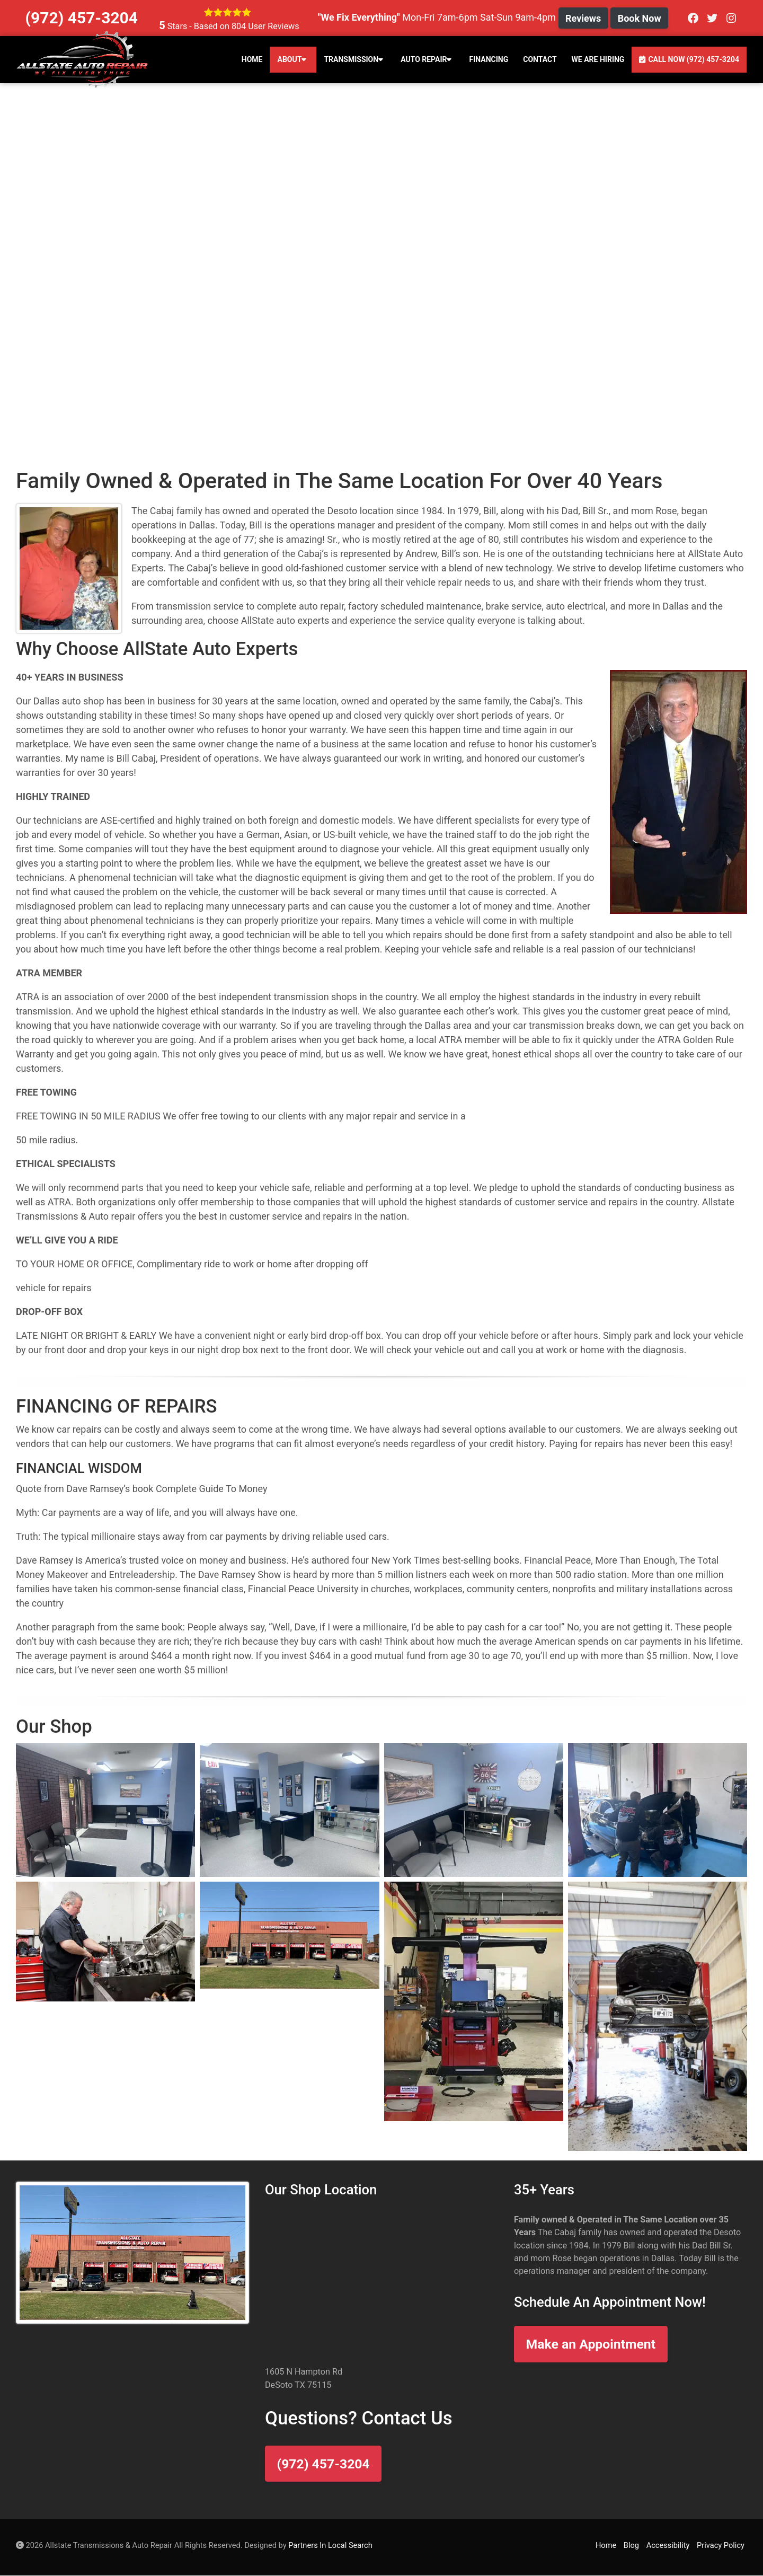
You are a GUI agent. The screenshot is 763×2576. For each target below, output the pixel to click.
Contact (539, 59)
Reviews (583, 18)
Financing (488, 59)
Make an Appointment (591, 2344)
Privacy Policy (720, 2545)
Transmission (355, 59)
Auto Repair (427, 59)
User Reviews (265, 26)
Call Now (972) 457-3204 (689, 59)
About (293, 59)
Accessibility (668, 2545)
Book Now (639, 18)
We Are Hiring (598, 59)
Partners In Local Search (330, 2545)
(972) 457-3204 (323, 2464)
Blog (631, 2545)
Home (252, 59)
